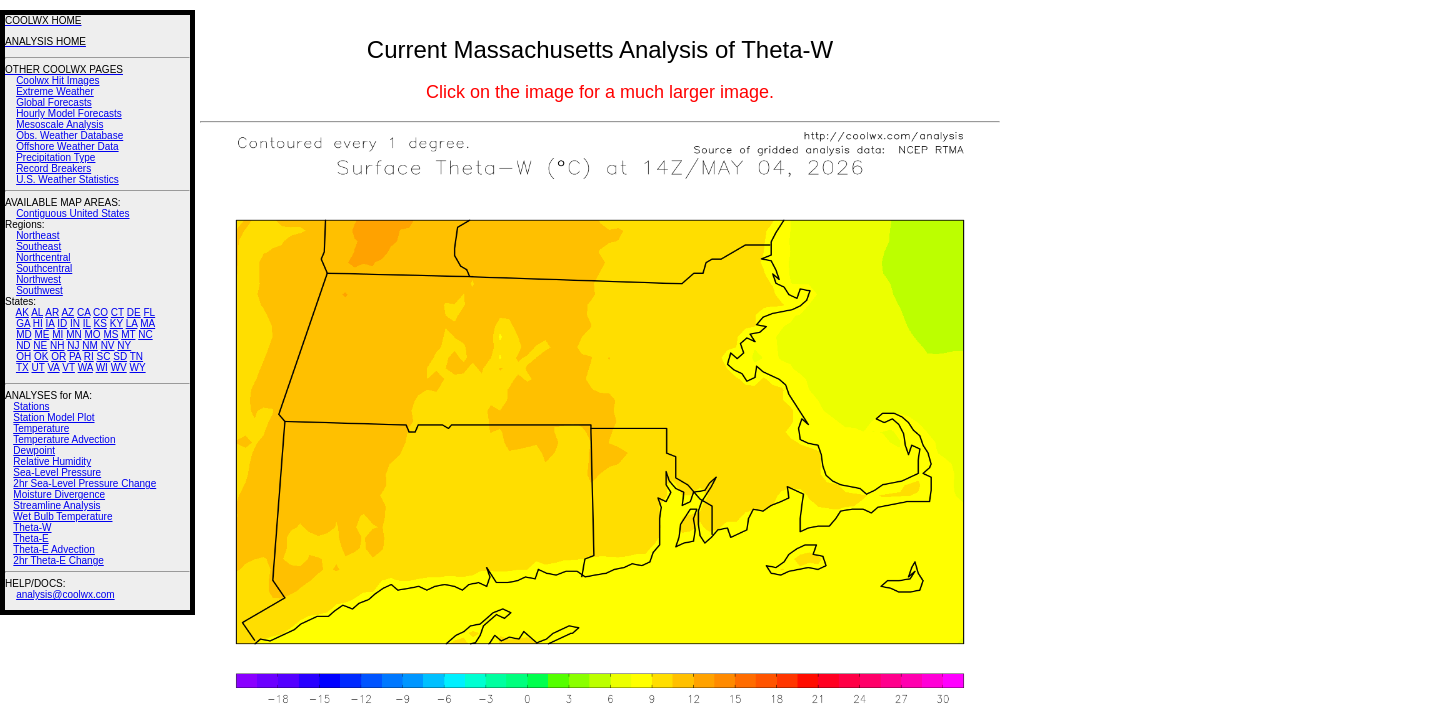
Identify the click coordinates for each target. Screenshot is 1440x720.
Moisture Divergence (59, 494)
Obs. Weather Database (69, 135)
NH (57, 345)
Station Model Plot (53, 417)
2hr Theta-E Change (58, 560)
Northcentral (43, 257)
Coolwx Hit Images (57, 80)
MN (74, 334)
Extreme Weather (55, 91)
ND (23, 345)
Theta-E (31, 538)
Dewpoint (34, 450)
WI (102, 367)
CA (83, 312)
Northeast (37, 235)
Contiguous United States (72, 213)
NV (108, 345)
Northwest (38, 279)
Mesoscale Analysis (59, 124)
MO (92, 334)
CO (100, 312)
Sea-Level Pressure (57, 472)
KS (100, 323)
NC (145, 334)
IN (75, 323)
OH (23, 356)
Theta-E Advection (54, 549)
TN (136, 356)
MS (110, 334)
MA (147, 323)
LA (132, 323)
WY (138, 367)
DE (134, 312)
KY (116, 323)
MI (57, 334)
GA (23, 323)
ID (62, 323)
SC (104, 356)
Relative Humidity (52, 461)
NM (90, 345)
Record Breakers (53, 168)
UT (38, 367)
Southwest (39, 290)
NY (124, 345)
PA (75, 356)
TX (22, 367)
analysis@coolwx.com (65, 594)
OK (41, 356)
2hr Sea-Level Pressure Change (84, 483)
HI (38, 323)
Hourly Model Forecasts (69, 113)
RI (89, 356)
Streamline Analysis (56, 505)
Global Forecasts (54, 102)
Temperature (41, 428)
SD (120, 356)
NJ (73, 345)
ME (41, 334)
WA (85, 367)
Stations (31, 406)
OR (58, 356)
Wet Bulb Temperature (62, 516)
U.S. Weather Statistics (67, 179)
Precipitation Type (55, 157)
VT (68, 367)
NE (40, 345)
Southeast (38, 246)
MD (24, 334)
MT (128, 334)
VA (53, 367)
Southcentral (44, 268)
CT (117, 312)
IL (87, 323)
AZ (67, 312)
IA (50, 323)
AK (22, 312)
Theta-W (32, 527)
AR (52, 312)
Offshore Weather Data (67, 146)
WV (119, 367)
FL (149, 312)
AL (37, 312)
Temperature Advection (64, 439)
